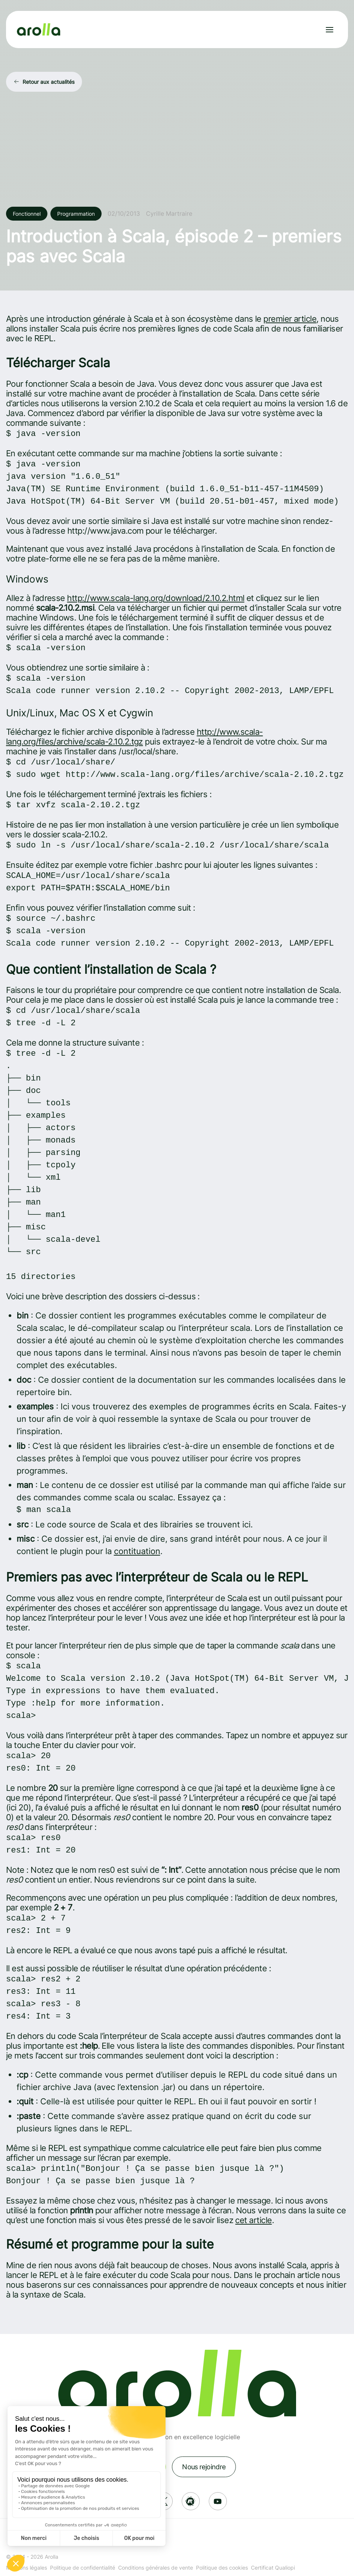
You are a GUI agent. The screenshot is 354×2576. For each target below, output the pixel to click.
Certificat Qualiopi (273, 2567)
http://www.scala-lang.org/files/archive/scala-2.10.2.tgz (134, 736)
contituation (137, 1551)
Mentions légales (26, 2567)
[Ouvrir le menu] (329, 29)
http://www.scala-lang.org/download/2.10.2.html (155, 598)
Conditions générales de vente (155, 2567)
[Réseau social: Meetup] (191, 2501)
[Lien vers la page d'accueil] (38, 29)
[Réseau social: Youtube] (218, 2501)
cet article (253, 2220)
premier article (289, 319)
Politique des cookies (222, 2567)
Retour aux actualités (48, 82)
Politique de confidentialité (82, 2567)
